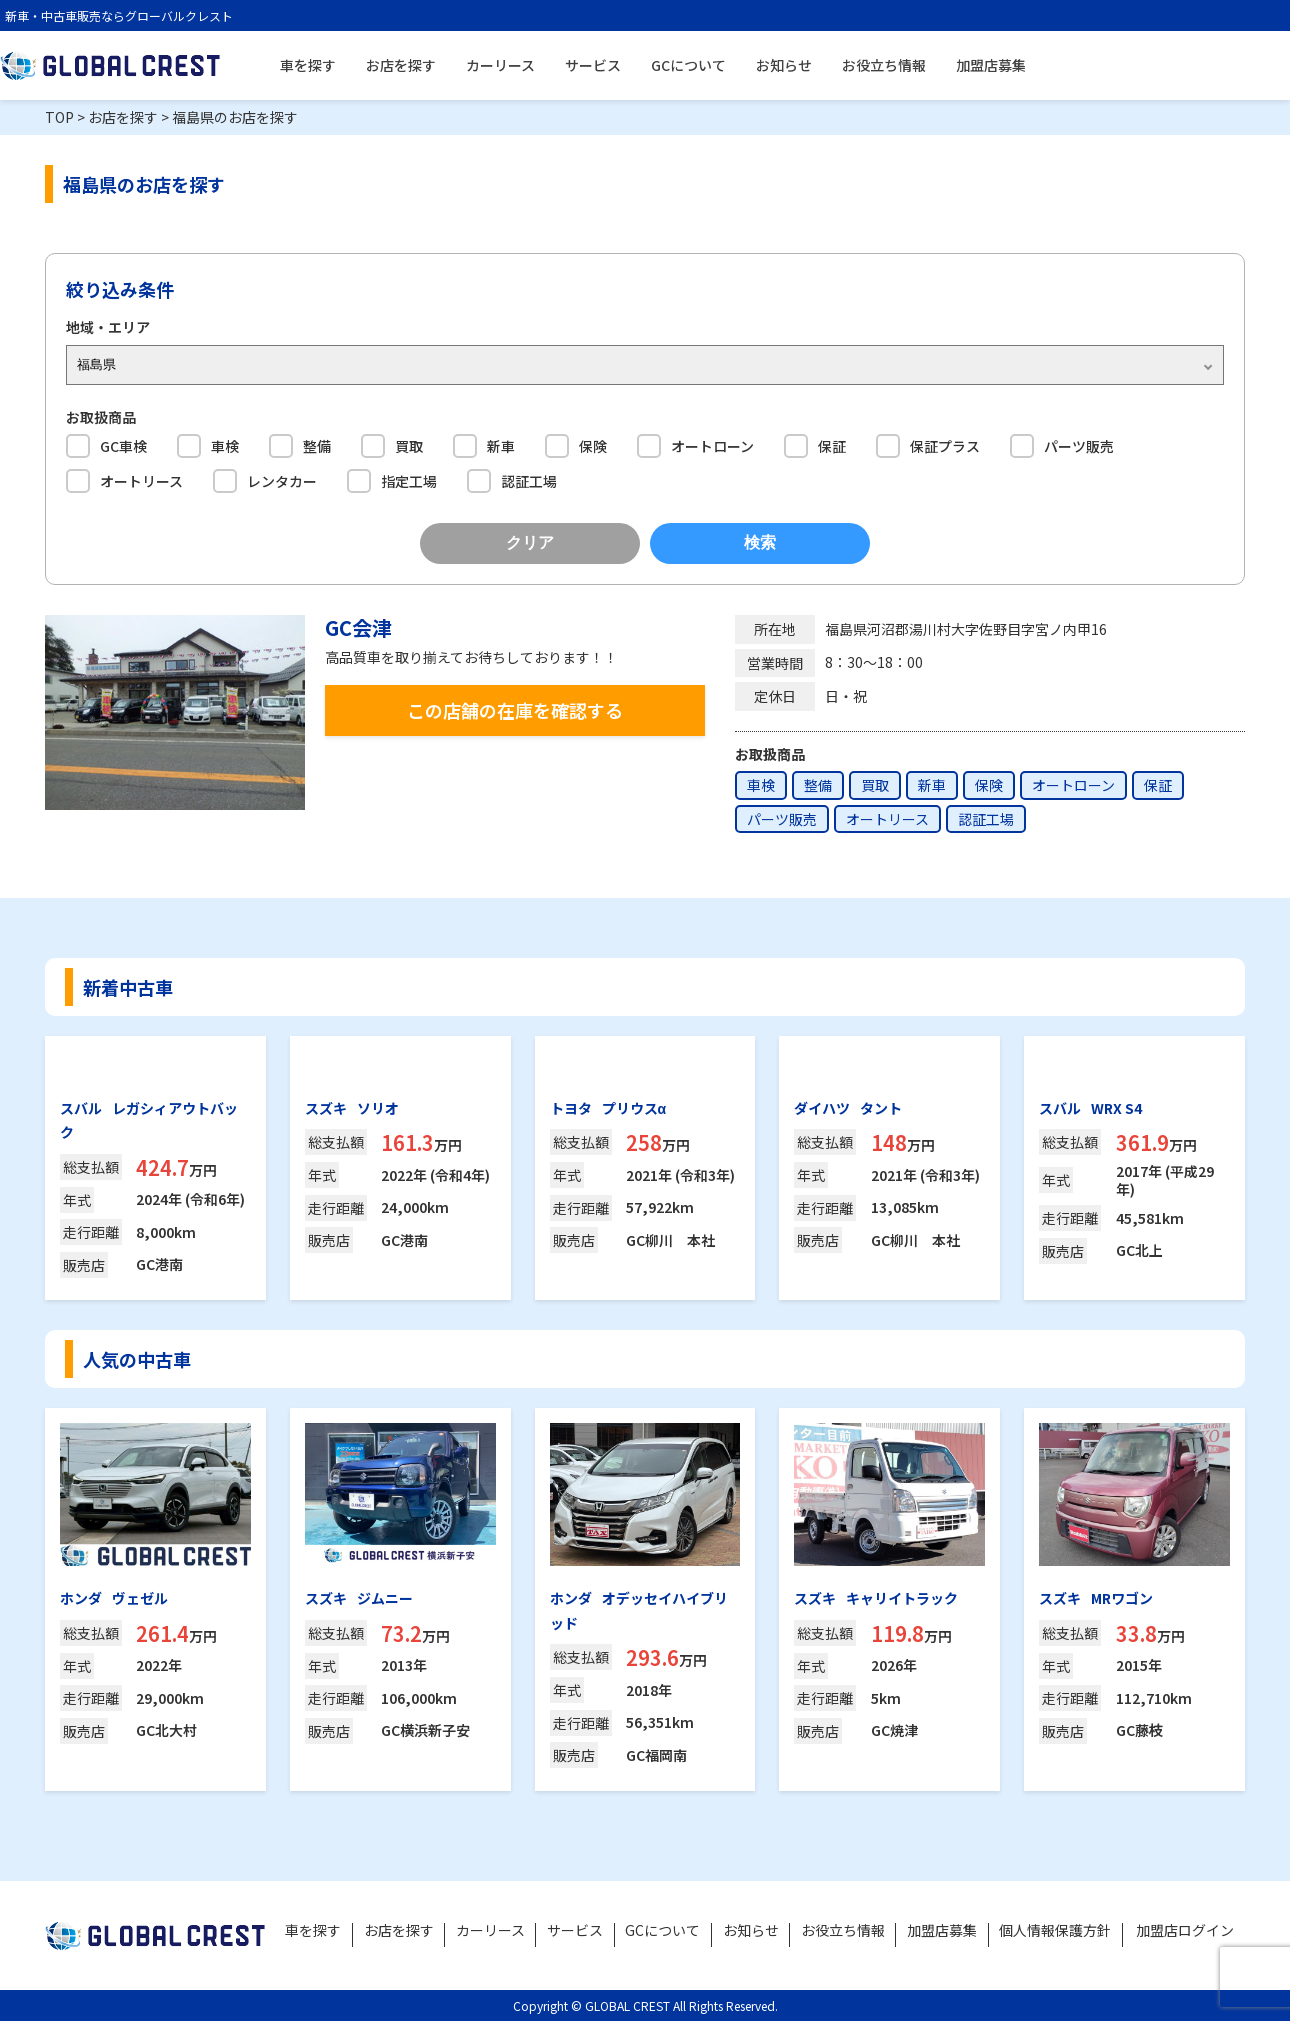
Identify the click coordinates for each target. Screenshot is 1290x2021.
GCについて (688, 65)
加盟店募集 (991, 65)
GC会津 (358, 627)
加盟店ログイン (1186, 1930)
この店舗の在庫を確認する (515, 710)
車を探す (308, 65)
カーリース (500, 65)
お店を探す (401, 65)
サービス (593, 65)
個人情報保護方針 (1057, 1930)
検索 (760, 542)
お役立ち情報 (884, 65)
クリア (530, 542)
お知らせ (784, 65)
